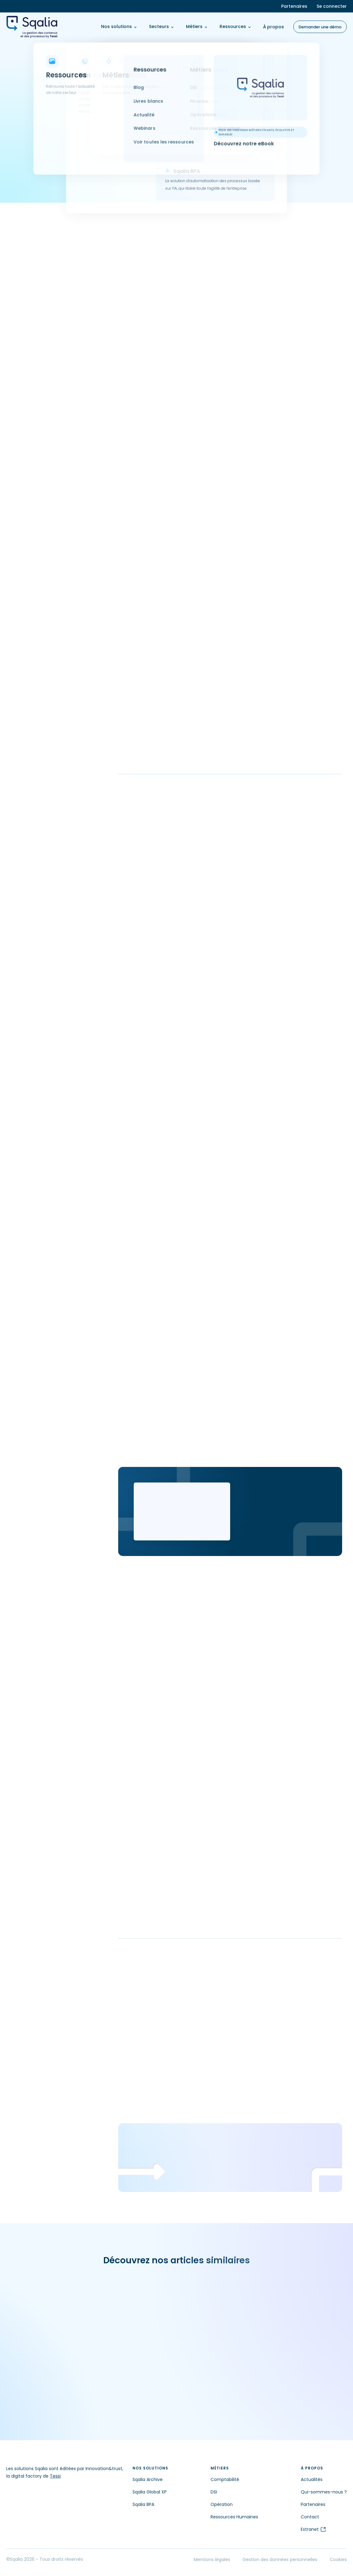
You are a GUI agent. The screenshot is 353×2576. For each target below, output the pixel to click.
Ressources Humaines (234, 2517)
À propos (273, 27)
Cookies (338, 2559)
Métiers (196, 26)
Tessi (55, 2476)
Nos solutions (119, 26)
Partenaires (294, 6)
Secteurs (161, 26)
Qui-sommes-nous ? (324, 2492)
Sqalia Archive (147, 2479)
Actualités (312, 2479)
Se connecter (332, 6)
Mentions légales (212, 2559)
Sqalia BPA (143, 2504)
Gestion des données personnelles (280, 2559)
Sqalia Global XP (149, 2492)
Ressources (235, 26)
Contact (310, 2517)
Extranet (313, 2529)
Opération (222, 2504)
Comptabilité (225, 2479)
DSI (214, 2492)
